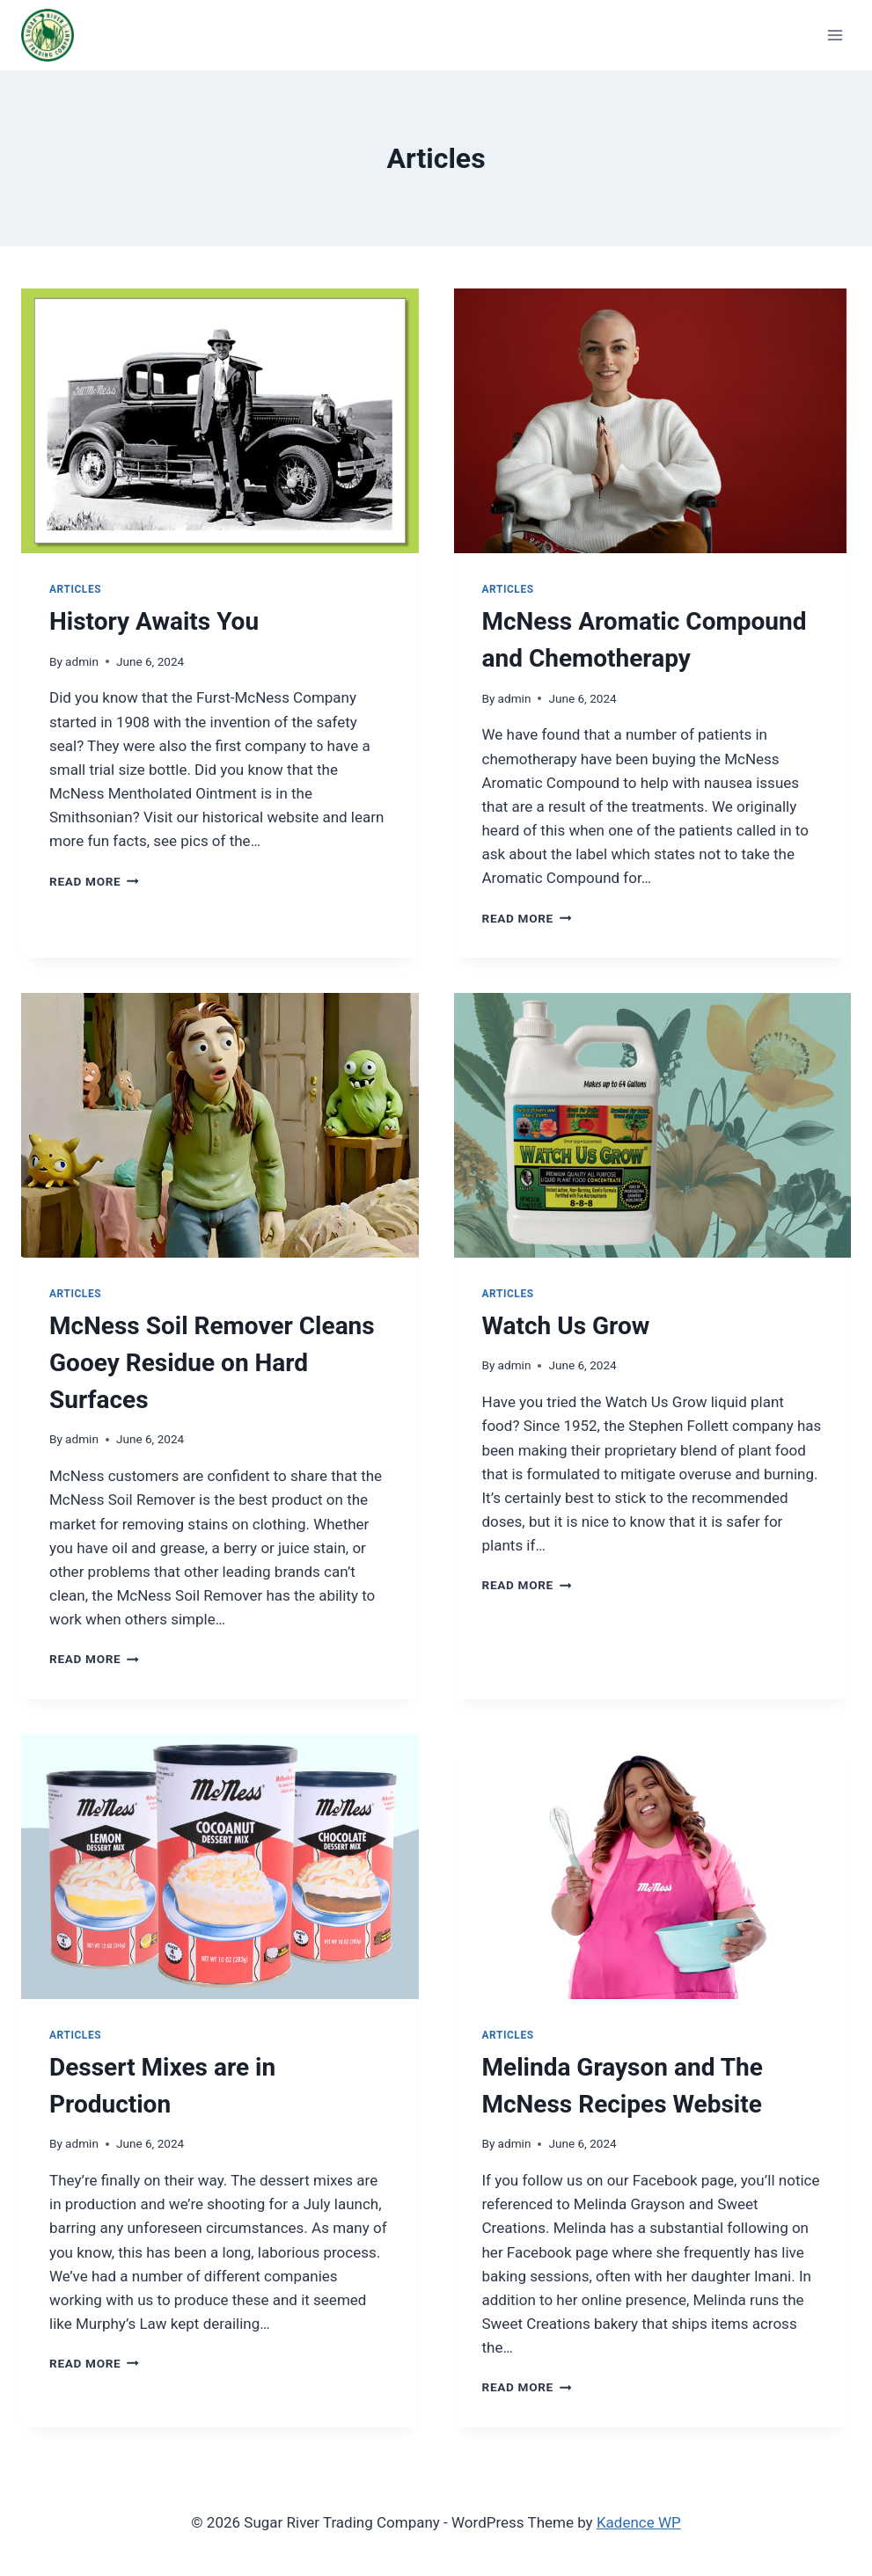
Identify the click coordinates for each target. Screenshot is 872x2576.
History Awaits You (154, 621)
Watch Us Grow (566, 1325)
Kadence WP (639, 2522)
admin (82, 661)
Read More (94, 881)
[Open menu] (834, 34)
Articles (75, 589)
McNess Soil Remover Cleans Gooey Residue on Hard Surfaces (212, 1362)
